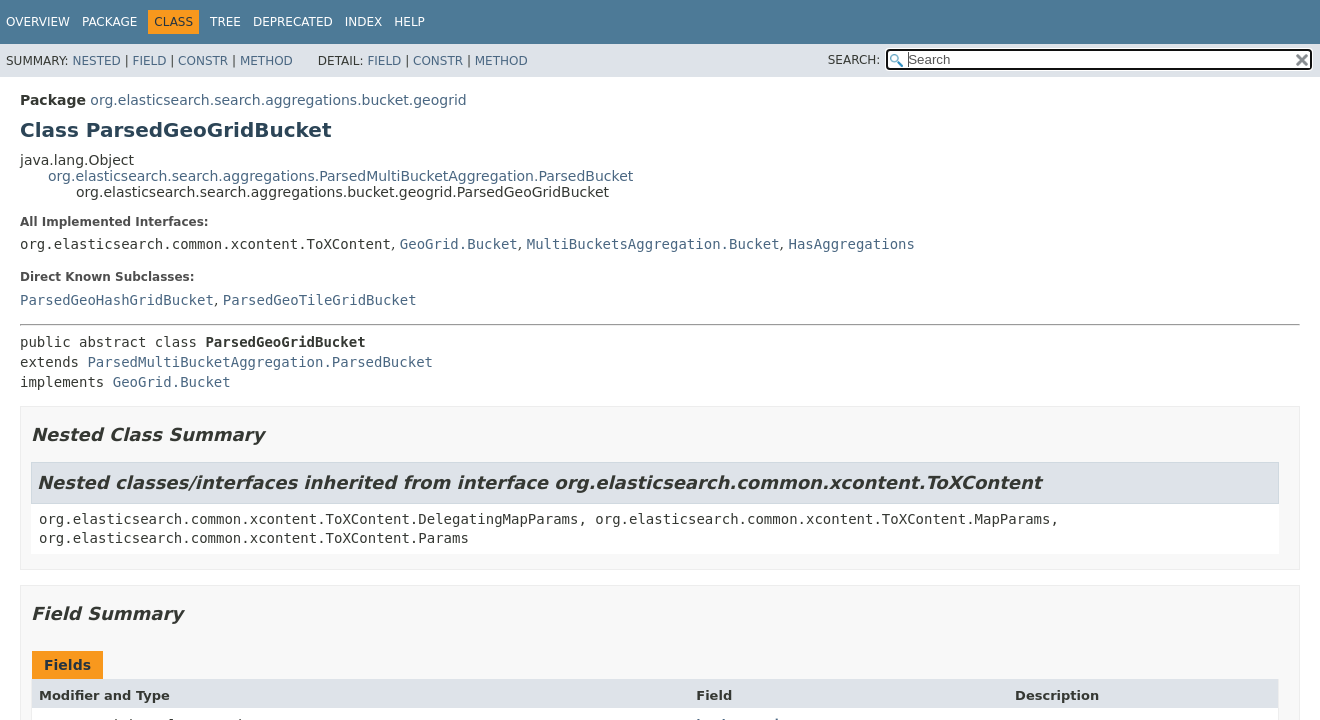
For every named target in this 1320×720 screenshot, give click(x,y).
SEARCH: (854, 60)
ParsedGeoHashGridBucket (117, 300)
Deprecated (293, 22)
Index (364, 22)
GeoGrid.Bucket (459, 244)
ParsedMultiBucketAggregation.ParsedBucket (260, 362)
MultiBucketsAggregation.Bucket (653, 244)
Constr (203, 61)
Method (266, 61)
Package (109, 22)
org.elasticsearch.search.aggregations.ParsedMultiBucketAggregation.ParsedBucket (340, 176)
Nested (96, 61)
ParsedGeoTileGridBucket (320, 300)
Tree (225, 22)
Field (149, 61)
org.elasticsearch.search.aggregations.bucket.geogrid (278, 100)
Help (409, 22)
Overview (38, 22)
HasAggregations (851, 244)
